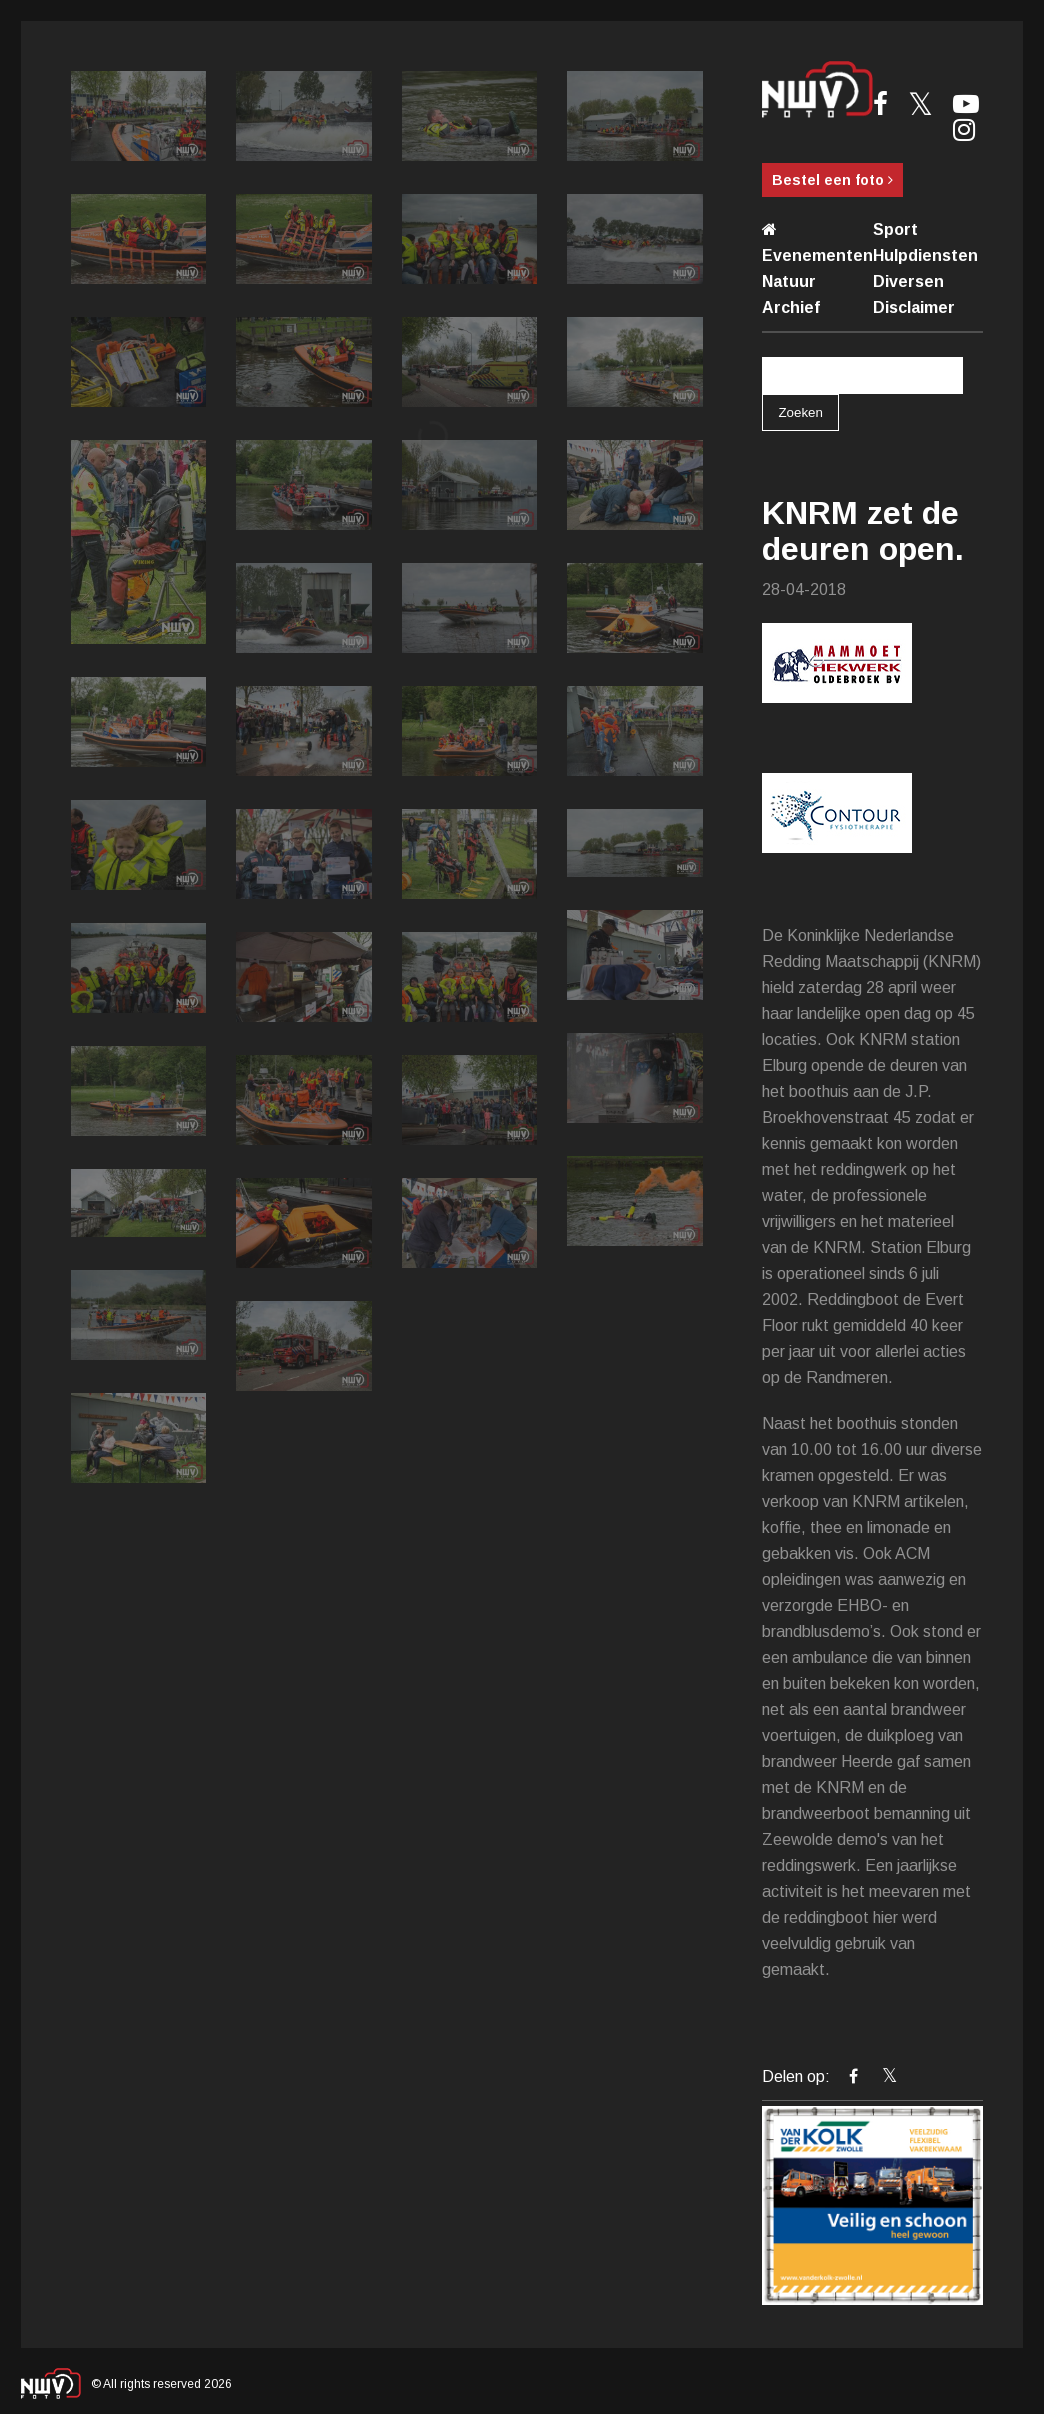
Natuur (789, 281)
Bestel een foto (832, 180)
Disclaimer (914, 307)
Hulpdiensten (925, 255)
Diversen (908, 281)
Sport (895, 229)
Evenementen (817, 255)
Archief (791, 307)
